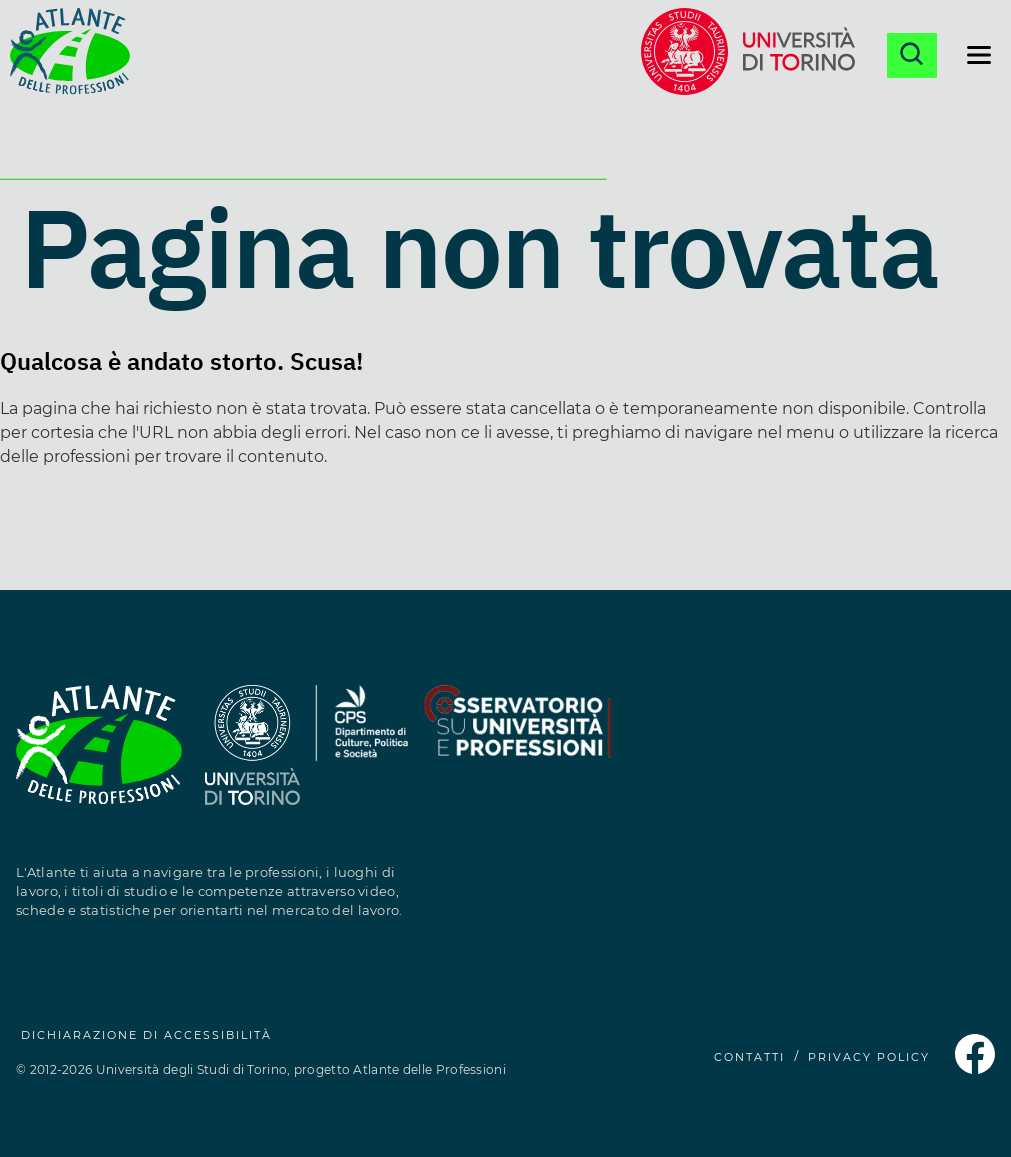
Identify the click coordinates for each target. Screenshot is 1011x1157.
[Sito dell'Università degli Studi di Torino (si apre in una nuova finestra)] (252, 756)
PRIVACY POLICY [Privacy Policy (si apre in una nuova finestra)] (869, 1057)
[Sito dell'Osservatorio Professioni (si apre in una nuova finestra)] (517, 756)
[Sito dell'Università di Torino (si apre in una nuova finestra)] (748, 55)
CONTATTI (749, 1057)
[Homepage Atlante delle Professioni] (70, 55)
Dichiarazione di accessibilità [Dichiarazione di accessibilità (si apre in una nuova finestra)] (146, 1035)
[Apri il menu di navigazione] (979, 55)
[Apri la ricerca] (912, 55)
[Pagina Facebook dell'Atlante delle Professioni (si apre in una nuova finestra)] (975, 1068)
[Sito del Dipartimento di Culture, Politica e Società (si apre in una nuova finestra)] (361, 756)
